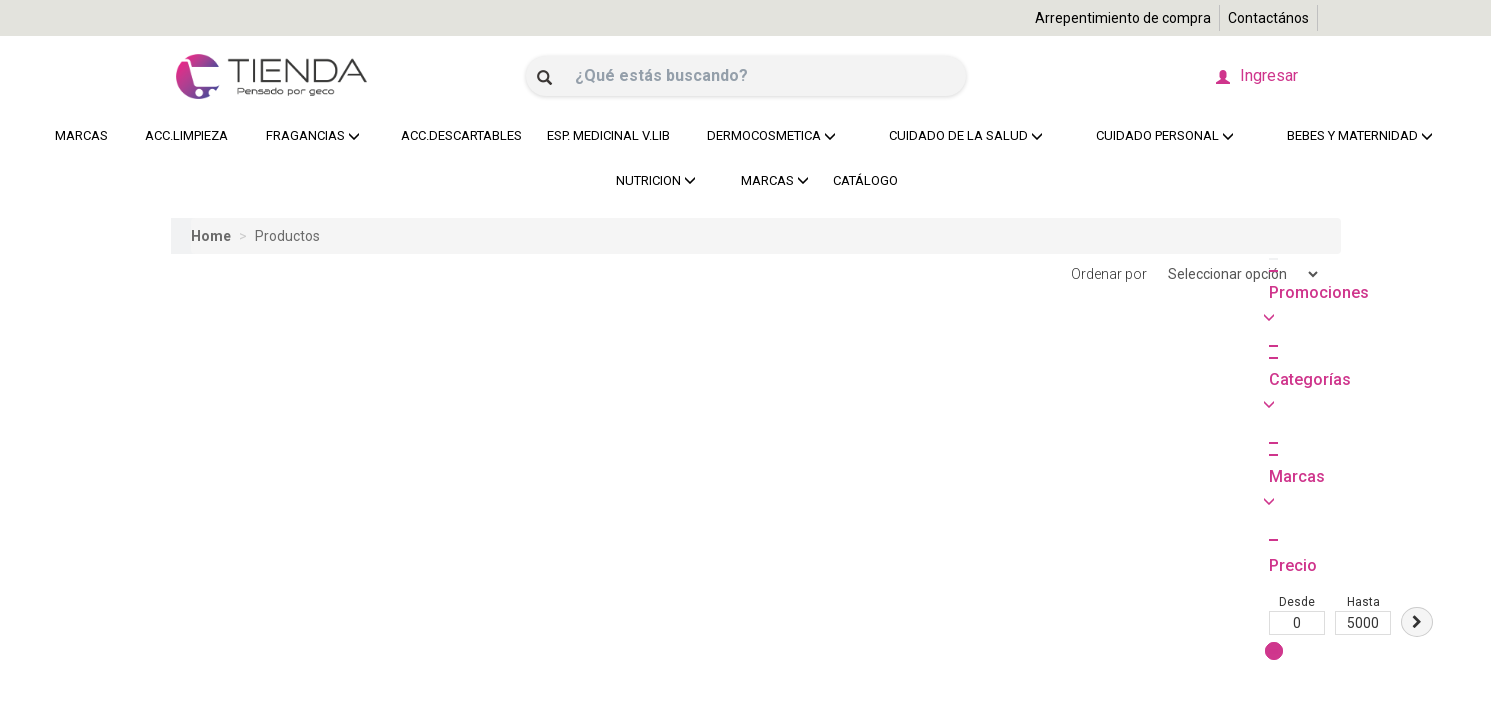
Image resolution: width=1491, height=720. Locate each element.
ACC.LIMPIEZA (183, 135)
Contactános (1268, 18)
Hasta (265, 429)
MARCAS (81, 135)
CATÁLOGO (865, 180)
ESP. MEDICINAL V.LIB (603, 135)
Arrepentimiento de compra (1123, 18)
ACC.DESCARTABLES (456, 135)
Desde (199, 429)
